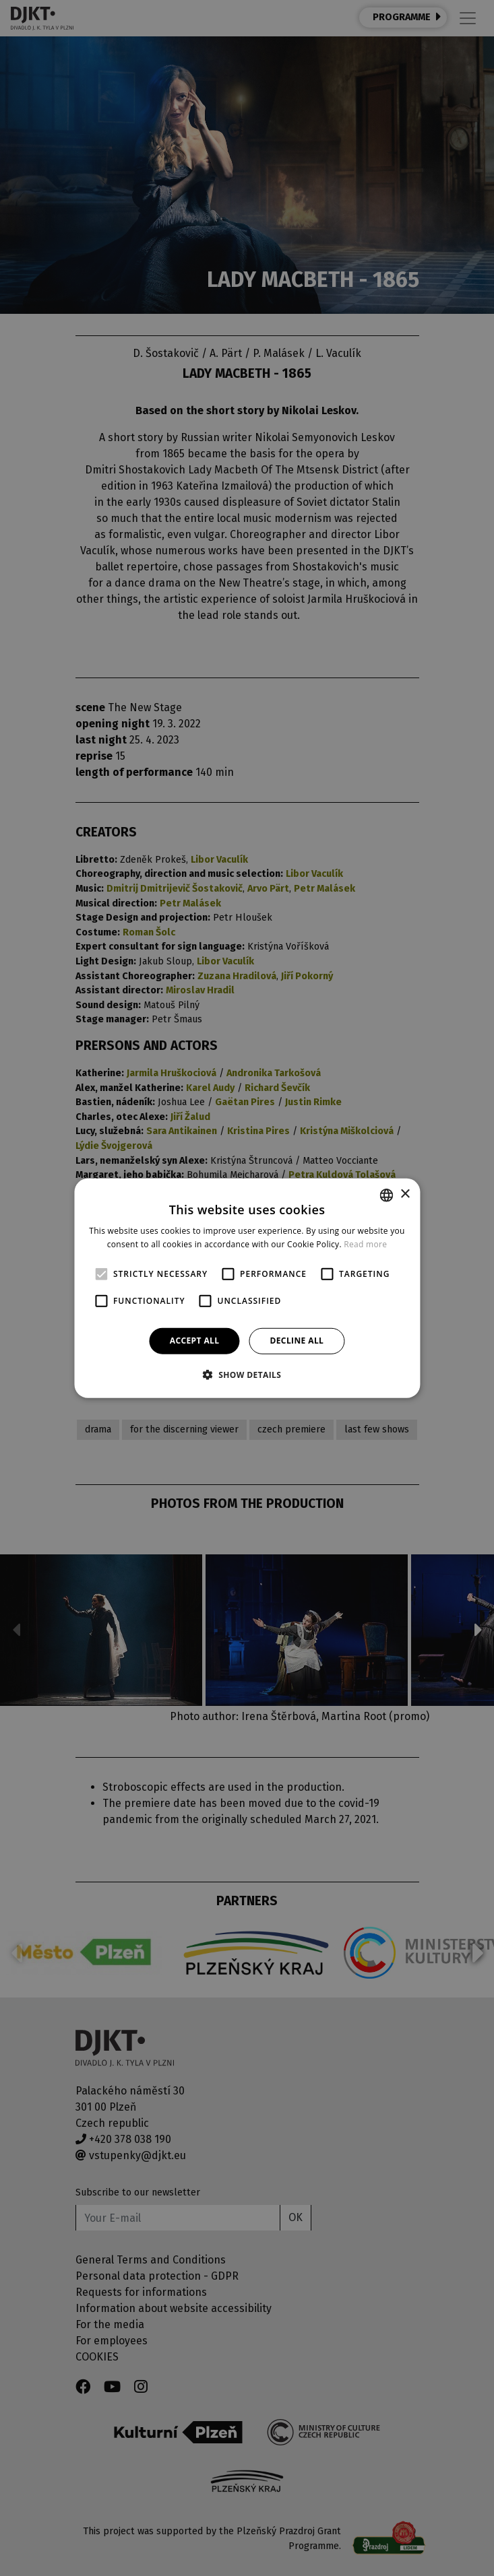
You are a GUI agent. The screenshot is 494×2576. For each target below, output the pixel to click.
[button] (247, 1374)
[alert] (247, 1288)
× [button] (405, 1194)
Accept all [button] (195, 1340)
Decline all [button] (296, 1340)
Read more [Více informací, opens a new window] (365, 1244)
